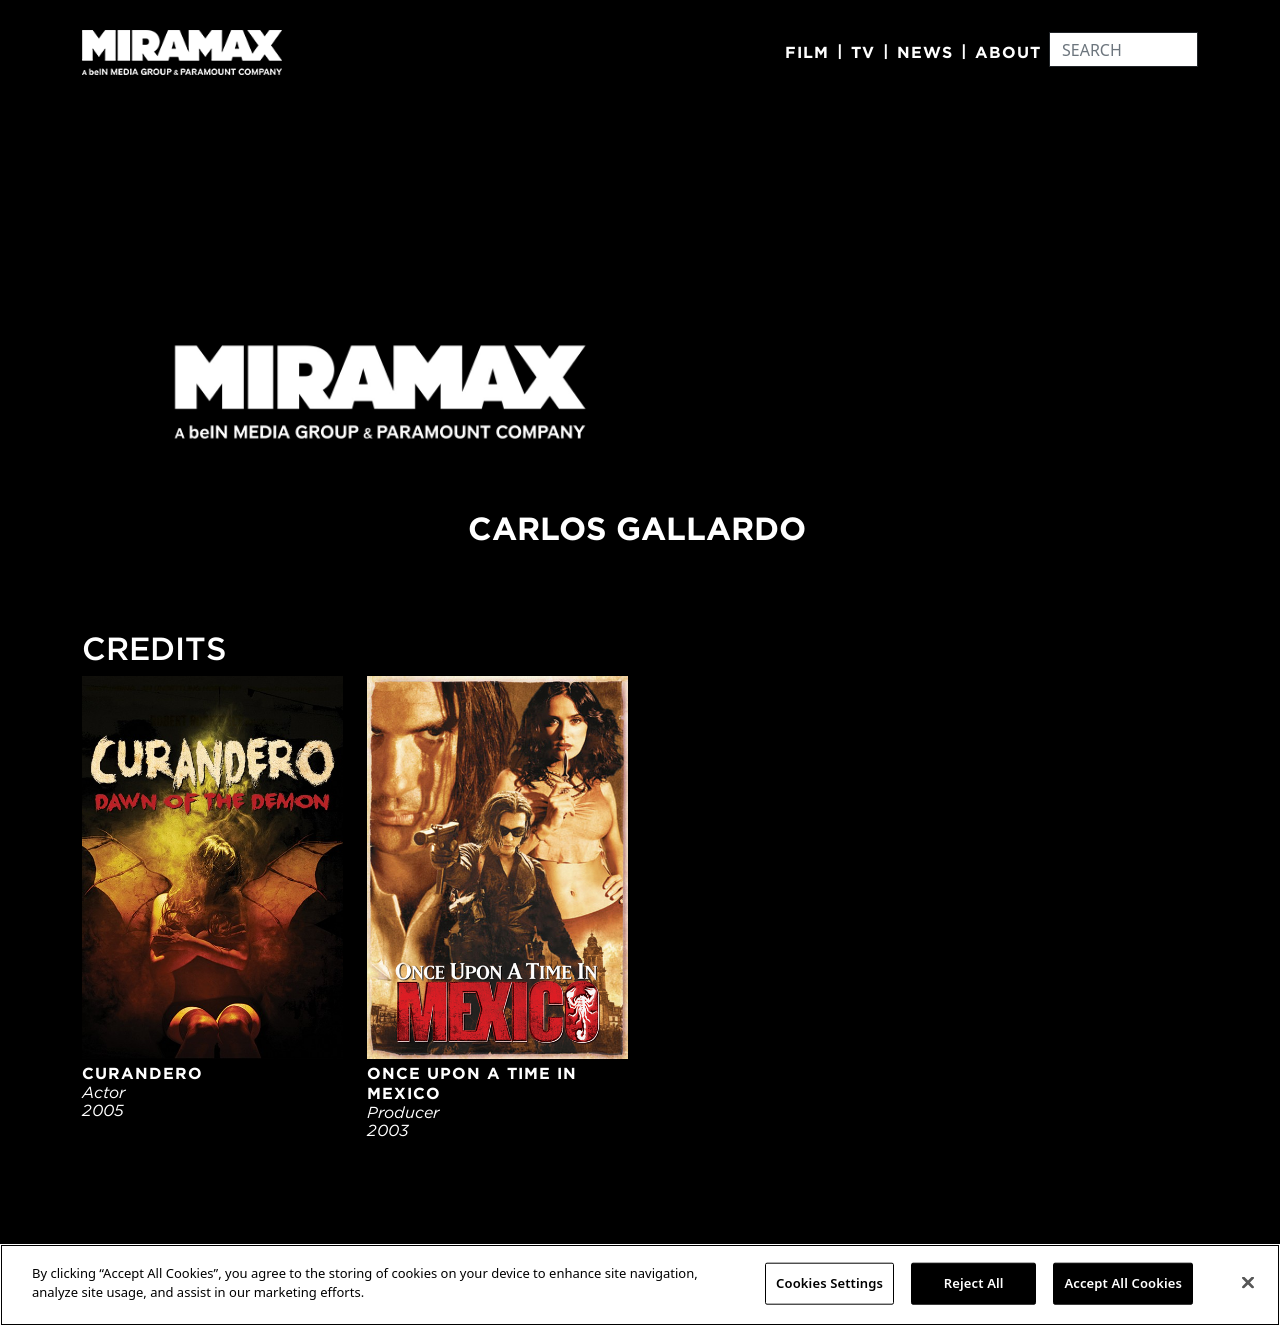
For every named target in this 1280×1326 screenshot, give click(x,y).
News (925, 52)
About (1008, 52)
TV (863, 52)
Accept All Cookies (1123, 1283)
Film (807, 52)
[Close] (1248, 1282)
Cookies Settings (829, 1283)
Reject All (974, 1283)
